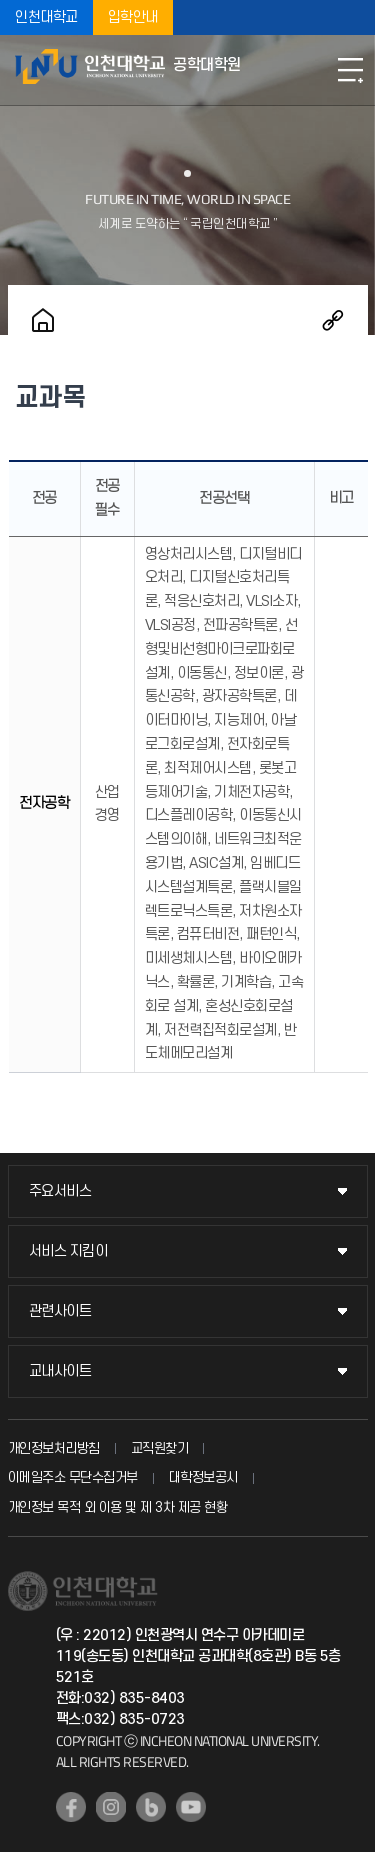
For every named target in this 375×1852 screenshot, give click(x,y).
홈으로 (43, 320)
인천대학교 (46, 17)
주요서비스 (60, 1191)
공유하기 (333, 320)
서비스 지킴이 (68, 1251)
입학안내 (133, 17)
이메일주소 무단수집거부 (73, 1477)
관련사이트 (60, 1311)
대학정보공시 (203, 1477)
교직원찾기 (160, 1448)
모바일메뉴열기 (350, 70)
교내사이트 (60, 1371)
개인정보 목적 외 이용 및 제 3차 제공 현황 (118, 1507)
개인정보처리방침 (54, 1448)
